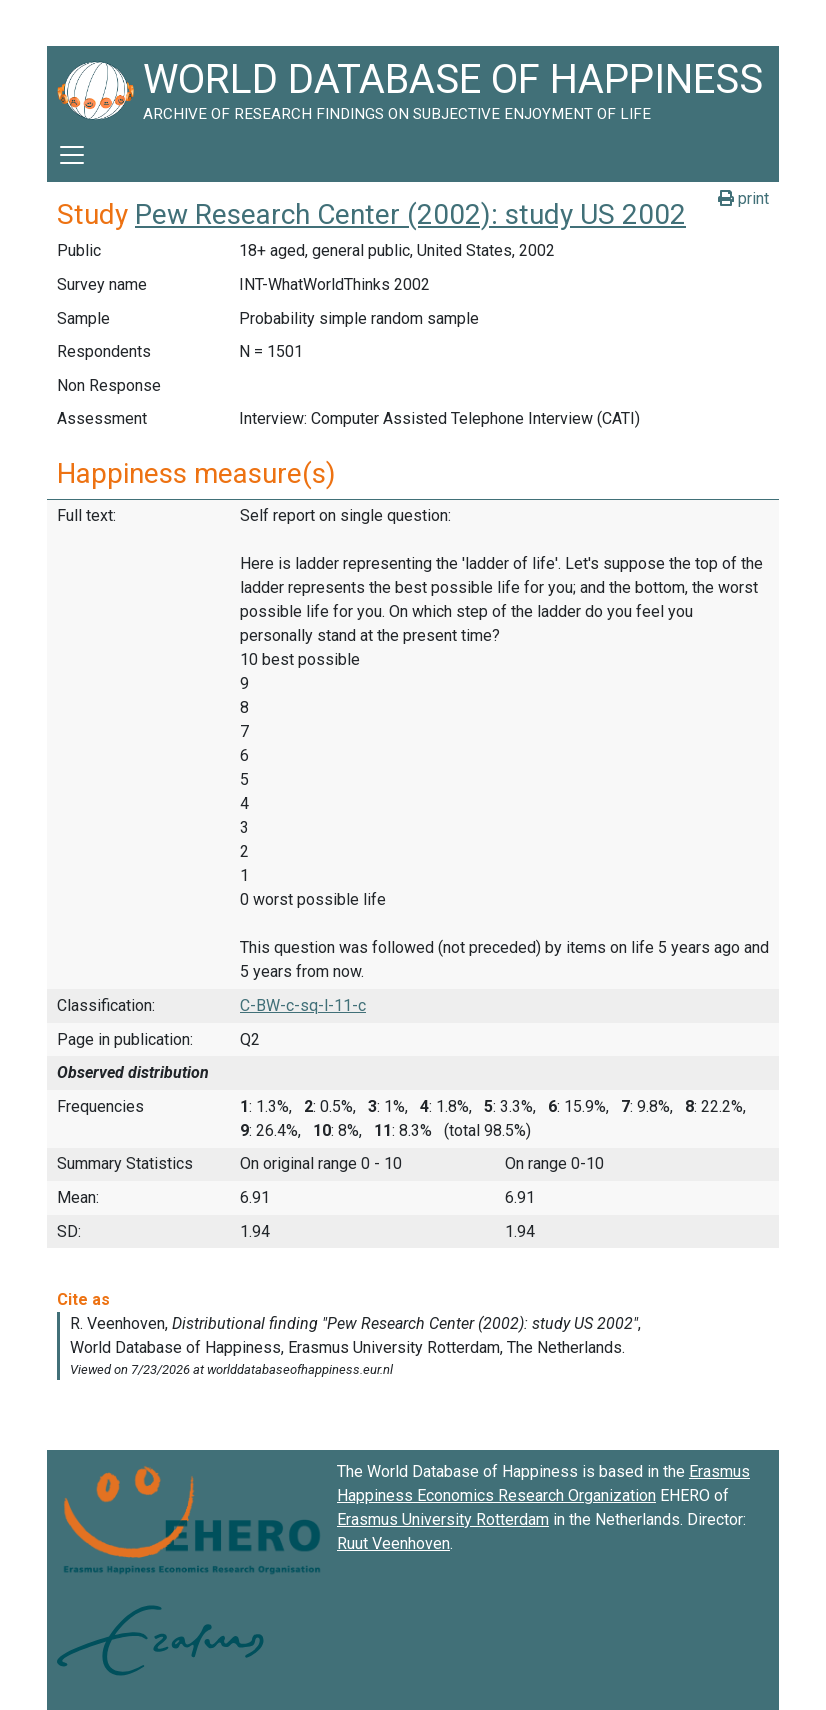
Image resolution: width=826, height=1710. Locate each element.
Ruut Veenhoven (393, 1543)
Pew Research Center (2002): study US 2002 (410, 214)
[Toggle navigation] (72, 155)
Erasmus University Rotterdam (443, 1519)
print (743, 198)
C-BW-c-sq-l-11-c (303, 1005)
